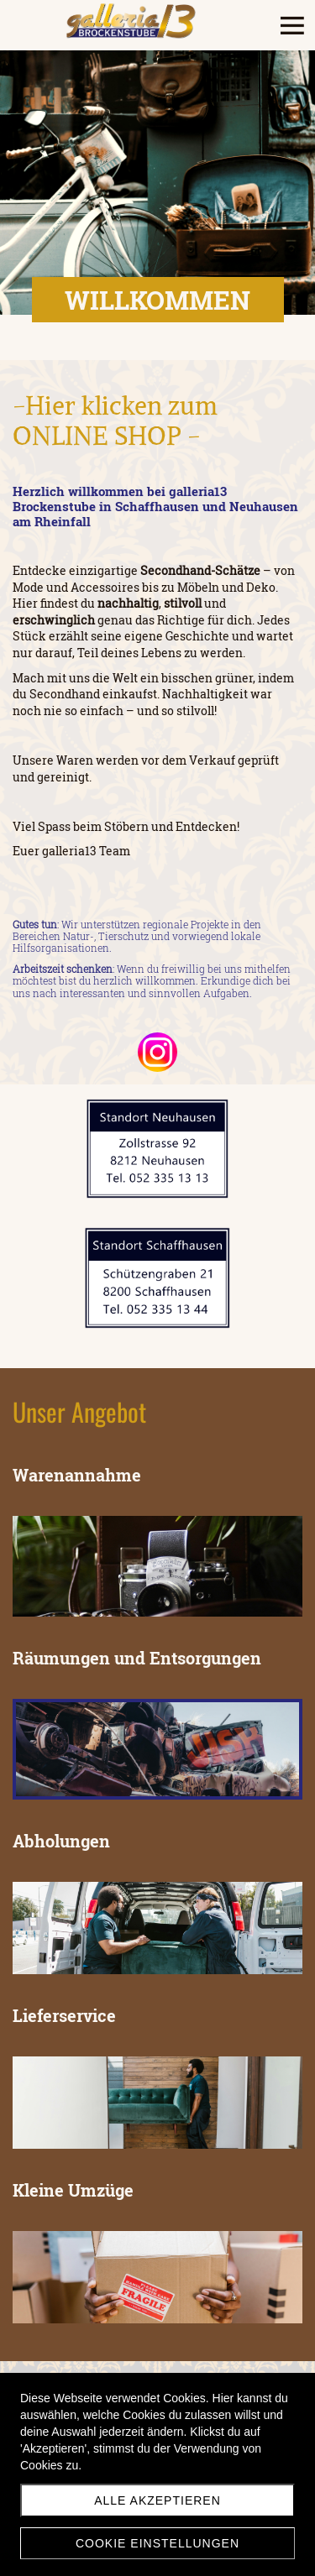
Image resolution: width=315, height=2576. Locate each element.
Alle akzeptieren (157, 2500)
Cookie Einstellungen (157, 2543)
